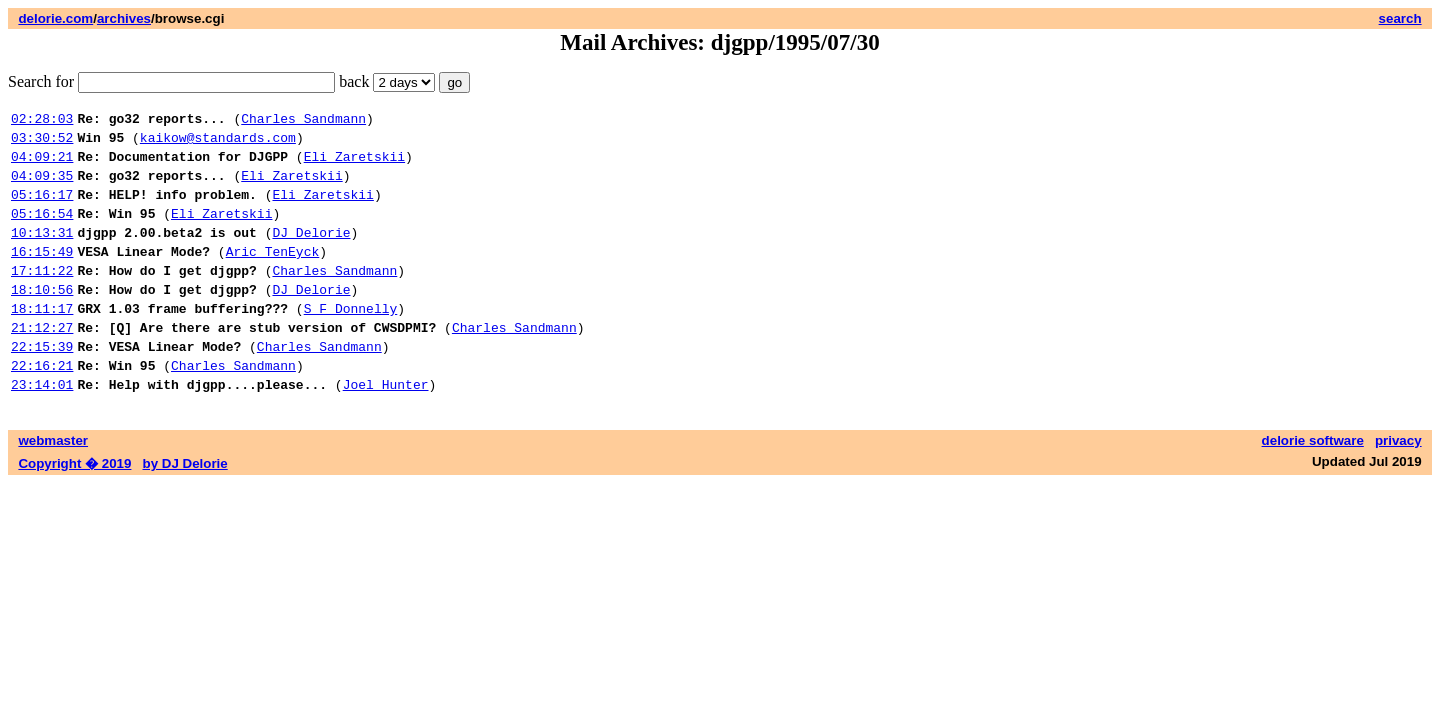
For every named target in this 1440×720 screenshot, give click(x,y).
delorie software (1313, 485)
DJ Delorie (311, 253)
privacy (1398, 485)
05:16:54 (42, 231)
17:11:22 (42, 297)
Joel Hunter (386, 429)
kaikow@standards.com (218, 143)
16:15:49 (42, 275)
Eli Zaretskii (354, 165)
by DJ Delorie (185, 508)
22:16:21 (42, 407)
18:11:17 (42, 341)
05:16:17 (42, 209)
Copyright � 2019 (74, 508)
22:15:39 (42, 385)
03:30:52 (42, 143)
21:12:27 (42, 363)
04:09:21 (42, 165)
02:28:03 (42, 121)
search (1400, 18)
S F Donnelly (351, 341)
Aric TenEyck (273, 275)
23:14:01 (42, 429)
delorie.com (55, 18)
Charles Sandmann (303, 121)
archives (124, 18)
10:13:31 (42, 253)
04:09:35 (42, 187)
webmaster (53, 485)
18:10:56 (42, 319)
